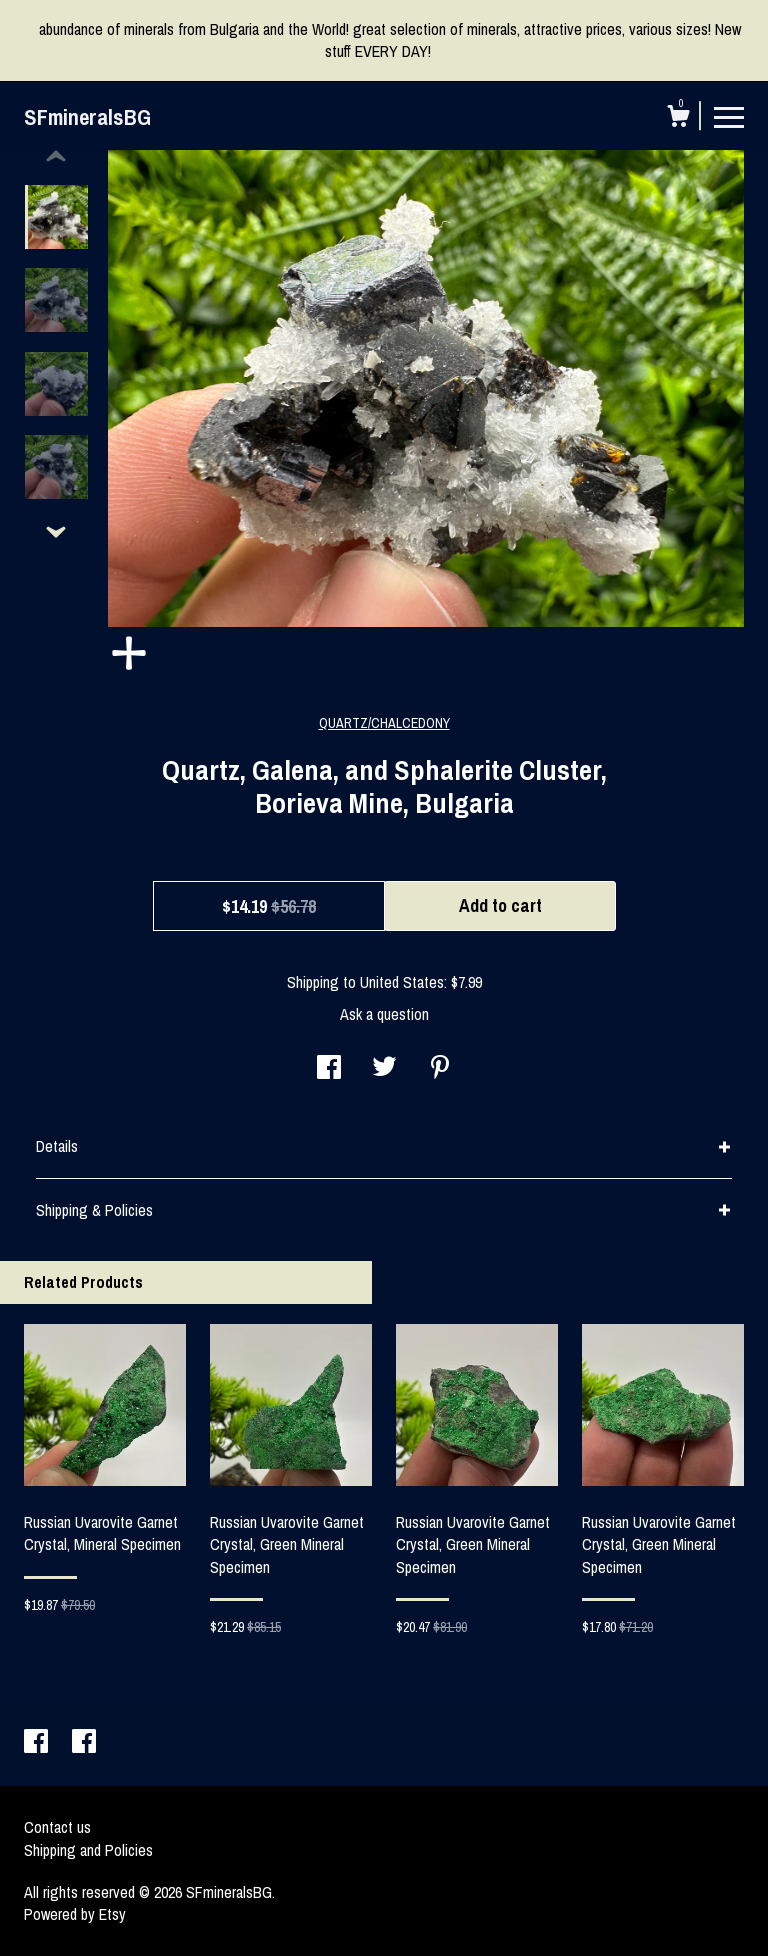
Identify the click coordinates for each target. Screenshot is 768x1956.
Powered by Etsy (75, 1914)
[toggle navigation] (729, 116)
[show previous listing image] (56, 157)
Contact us (57, 1827)
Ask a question (384, 1014)
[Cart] (678, 119)
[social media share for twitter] (384, 1069)
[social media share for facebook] (329, 1069)
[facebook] (38, 1743)
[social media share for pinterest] (440, 1069)
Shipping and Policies (88, 1850)
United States (402, 982)
